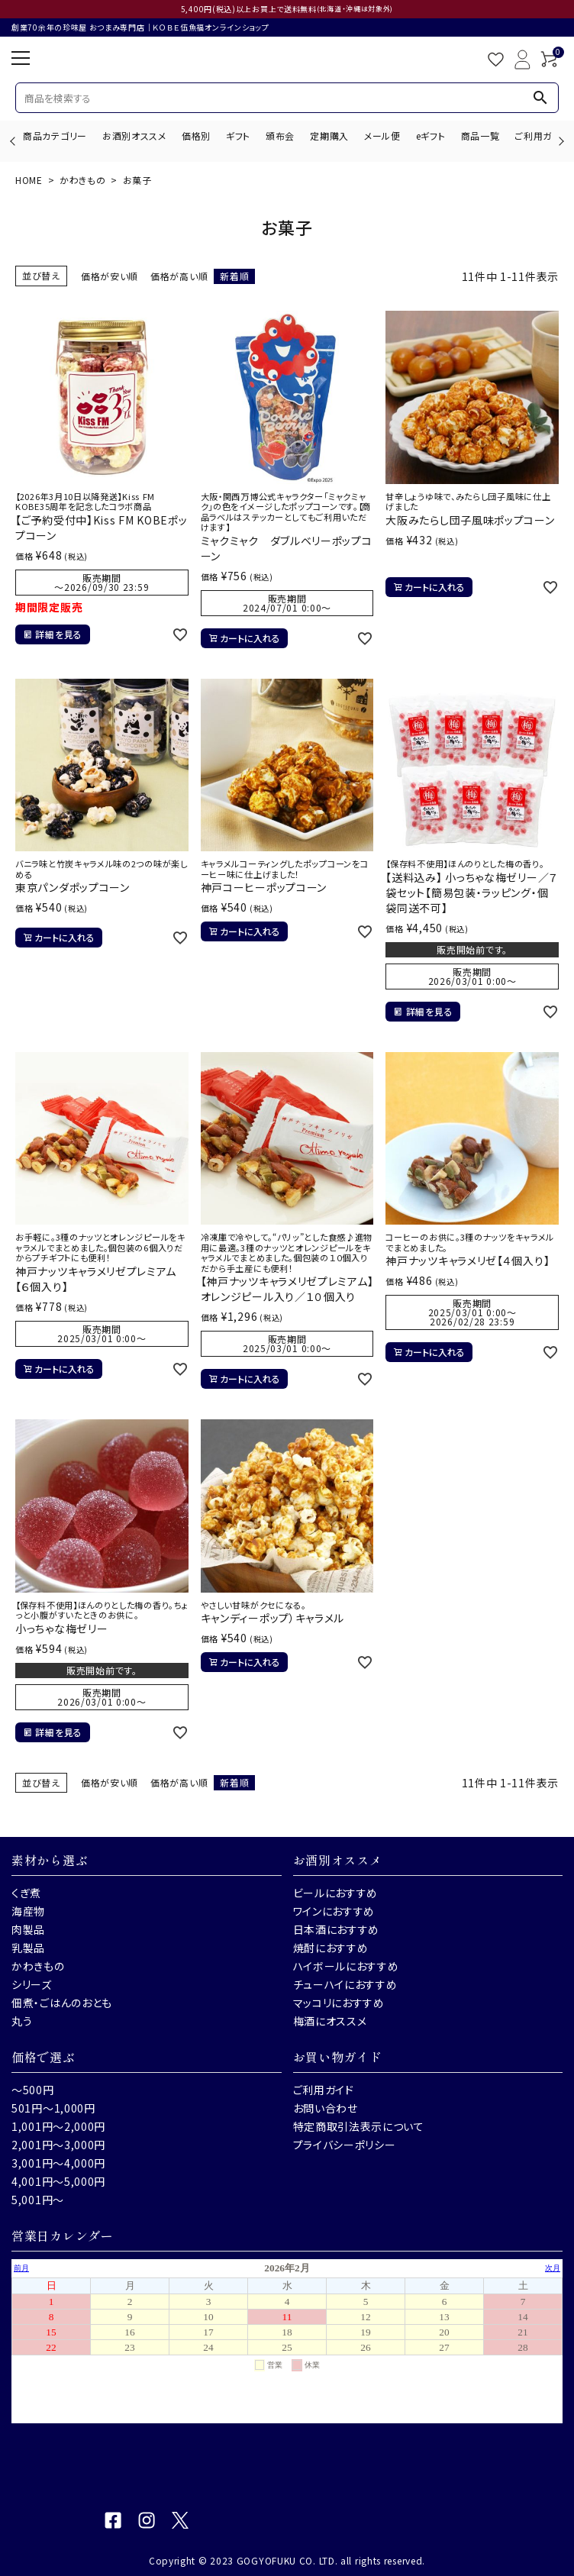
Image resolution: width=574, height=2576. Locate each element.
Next (559, 141)
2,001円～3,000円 (58, 2144)
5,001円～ (37, 2199)
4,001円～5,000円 (58, 2181)
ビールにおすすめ (336, 1892)
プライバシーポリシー (344, 2144)
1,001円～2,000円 (58, 2126)
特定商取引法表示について (358, 2126)
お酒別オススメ (134, 135)
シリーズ (31, 1984)
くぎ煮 (26, 1892)
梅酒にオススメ (330, 2021)
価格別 (196, 135)
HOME (29, 179)
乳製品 (28, 1947)
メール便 (382, 135)
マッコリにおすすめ (339, 2002)
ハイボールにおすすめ (346, 1966)
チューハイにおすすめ (345, 1984)
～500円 (32, 2089)
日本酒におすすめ (336, 1929)
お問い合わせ (325, 2108)
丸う (21, 2021)
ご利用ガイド (541, 135)
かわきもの (83, 179)
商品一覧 (480, 135)
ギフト (238, 135)
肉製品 (28, 1929)
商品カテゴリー (55, 135)
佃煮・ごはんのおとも (61, 2002)
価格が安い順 (109, 276)
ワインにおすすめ (334, 1911)
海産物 (28, 1911)
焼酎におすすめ (331, 1947)
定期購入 (329, 135)
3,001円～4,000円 (58, 2163)
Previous (14, 141)
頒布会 (280, 135)
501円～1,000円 (53, 2108)
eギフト (431, 135)
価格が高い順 (179, 276)
